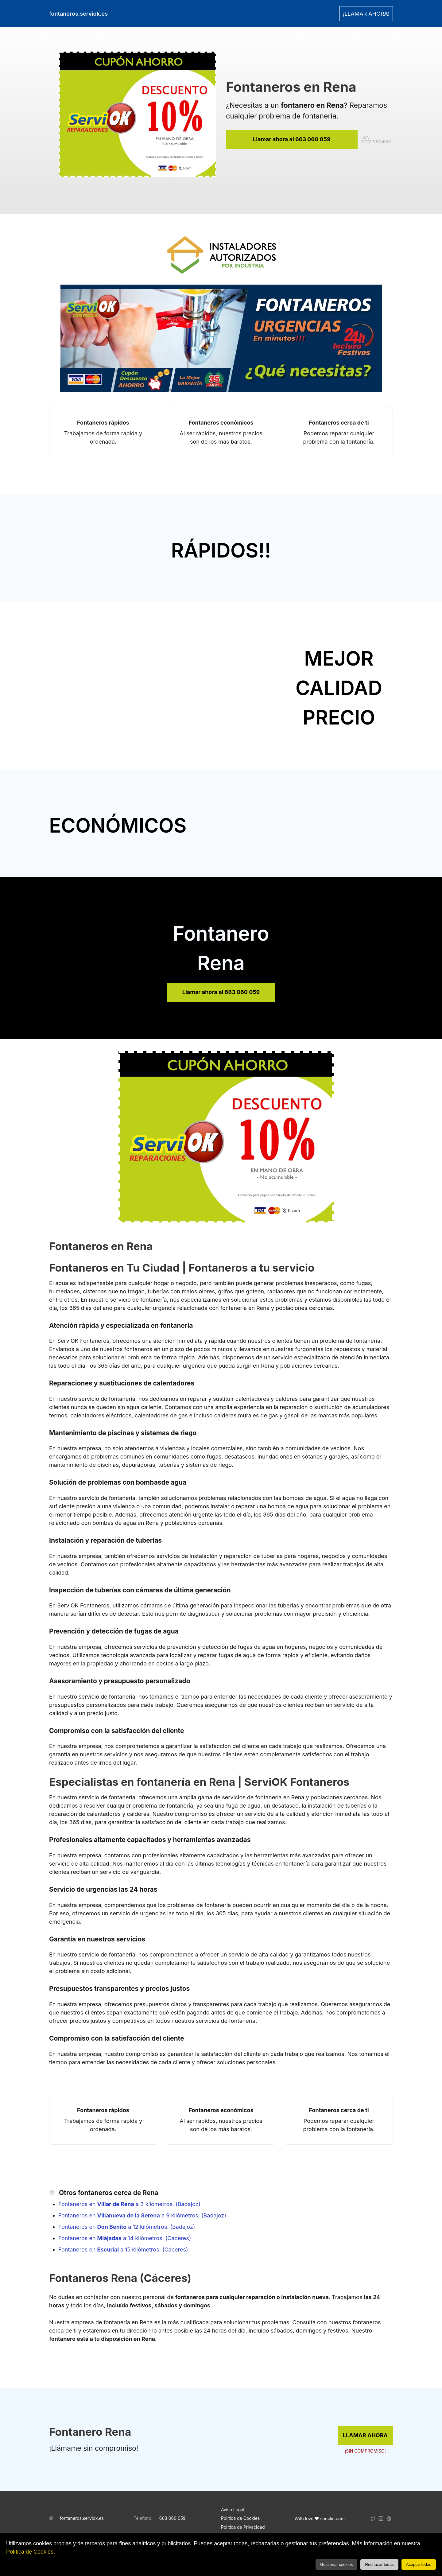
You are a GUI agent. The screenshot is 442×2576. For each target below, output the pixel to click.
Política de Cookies (29, 2552)
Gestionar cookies (336, 2564)
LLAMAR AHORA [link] (365, 2435)
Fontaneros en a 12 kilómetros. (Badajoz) (126, 2227)
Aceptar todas (418, 2564)
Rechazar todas (379, 2564)
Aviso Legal (232, 2509)
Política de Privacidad (243, 2527)
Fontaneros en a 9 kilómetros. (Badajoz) (142, 2215)
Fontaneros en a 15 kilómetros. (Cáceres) (123, 2249)
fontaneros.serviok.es (82, 2518)
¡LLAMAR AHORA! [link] (366, 13)
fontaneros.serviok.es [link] (78, 13)
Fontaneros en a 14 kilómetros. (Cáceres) (124, 2238)
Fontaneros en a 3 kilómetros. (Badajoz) (129, 2204)
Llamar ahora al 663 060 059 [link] (292, 139)
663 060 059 (172, 2518)
